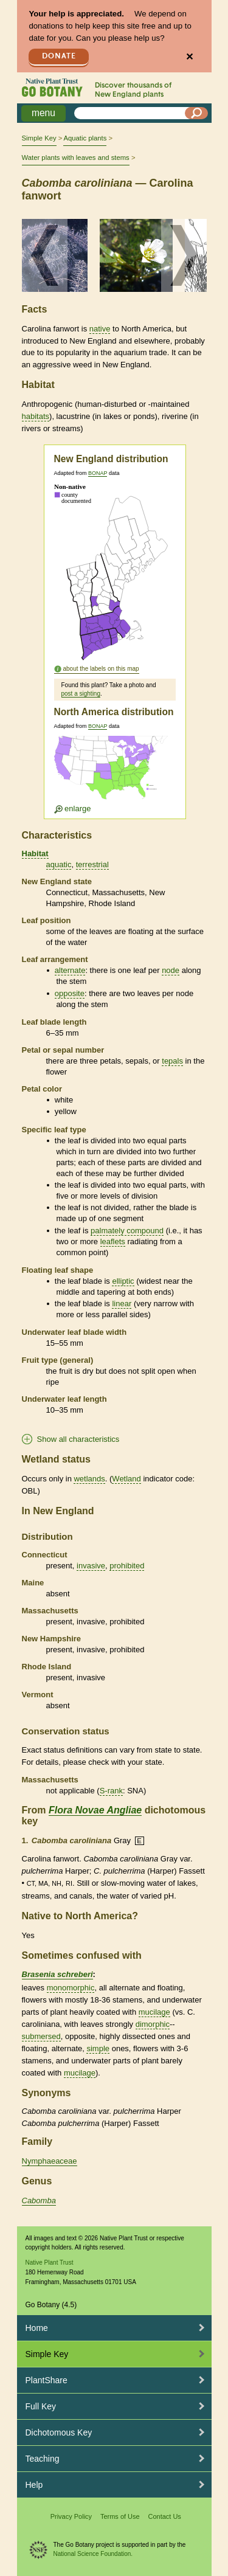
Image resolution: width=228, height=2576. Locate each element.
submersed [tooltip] (41, 2036)
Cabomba (39, 2200)
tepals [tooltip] (172, 1060)
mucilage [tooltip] (154, 2012)
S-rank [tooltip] (111, 1790)
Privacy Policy (71, 2516)
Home (37, 2328)
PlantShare (46, 2380)
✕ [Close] (189, 57)
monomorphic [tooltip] (71, 1987)
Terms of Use (120, 2516)
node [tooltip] (170, 970)
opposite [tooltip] (70, 993)
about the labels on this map (101, 668)
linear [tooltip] (121, 1303)
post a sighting (81, 693)
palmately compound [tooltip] (127, 1230)
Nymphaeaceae (49, 2161)
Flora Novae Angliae (95, 1810)
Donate (59, 56)
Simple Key (39, 138)
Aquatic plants (84, 138)
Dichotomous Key (59, 2432)
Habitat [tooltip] (35, 853)
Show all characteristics (78, 1439)
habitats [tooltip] (36, 416)
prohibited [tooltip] (126, 1565)
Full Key (41, 2406)
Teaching (43, 2458)
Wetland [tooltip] (126, 1478)
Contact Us (164, 2516)
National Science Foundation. (93, 2553)
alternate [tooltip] (70, 970)
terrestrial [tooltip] (92, 864)
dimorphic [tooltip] (153, 2024)
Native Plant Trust (50, 2262)
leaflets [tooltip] (112, 1241)
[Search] (196, 113)
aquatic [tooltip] (59, 864)
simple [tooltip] (97, 2048)
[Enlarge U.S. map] (113, 774)
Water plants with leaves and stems (76, 157)
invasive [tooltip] (91, 1565)
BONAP (97, 473)
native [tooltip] (100, 328)
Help (34, 2485)
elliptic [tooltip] (123, 1281)
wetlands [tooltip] (89, 1478)
